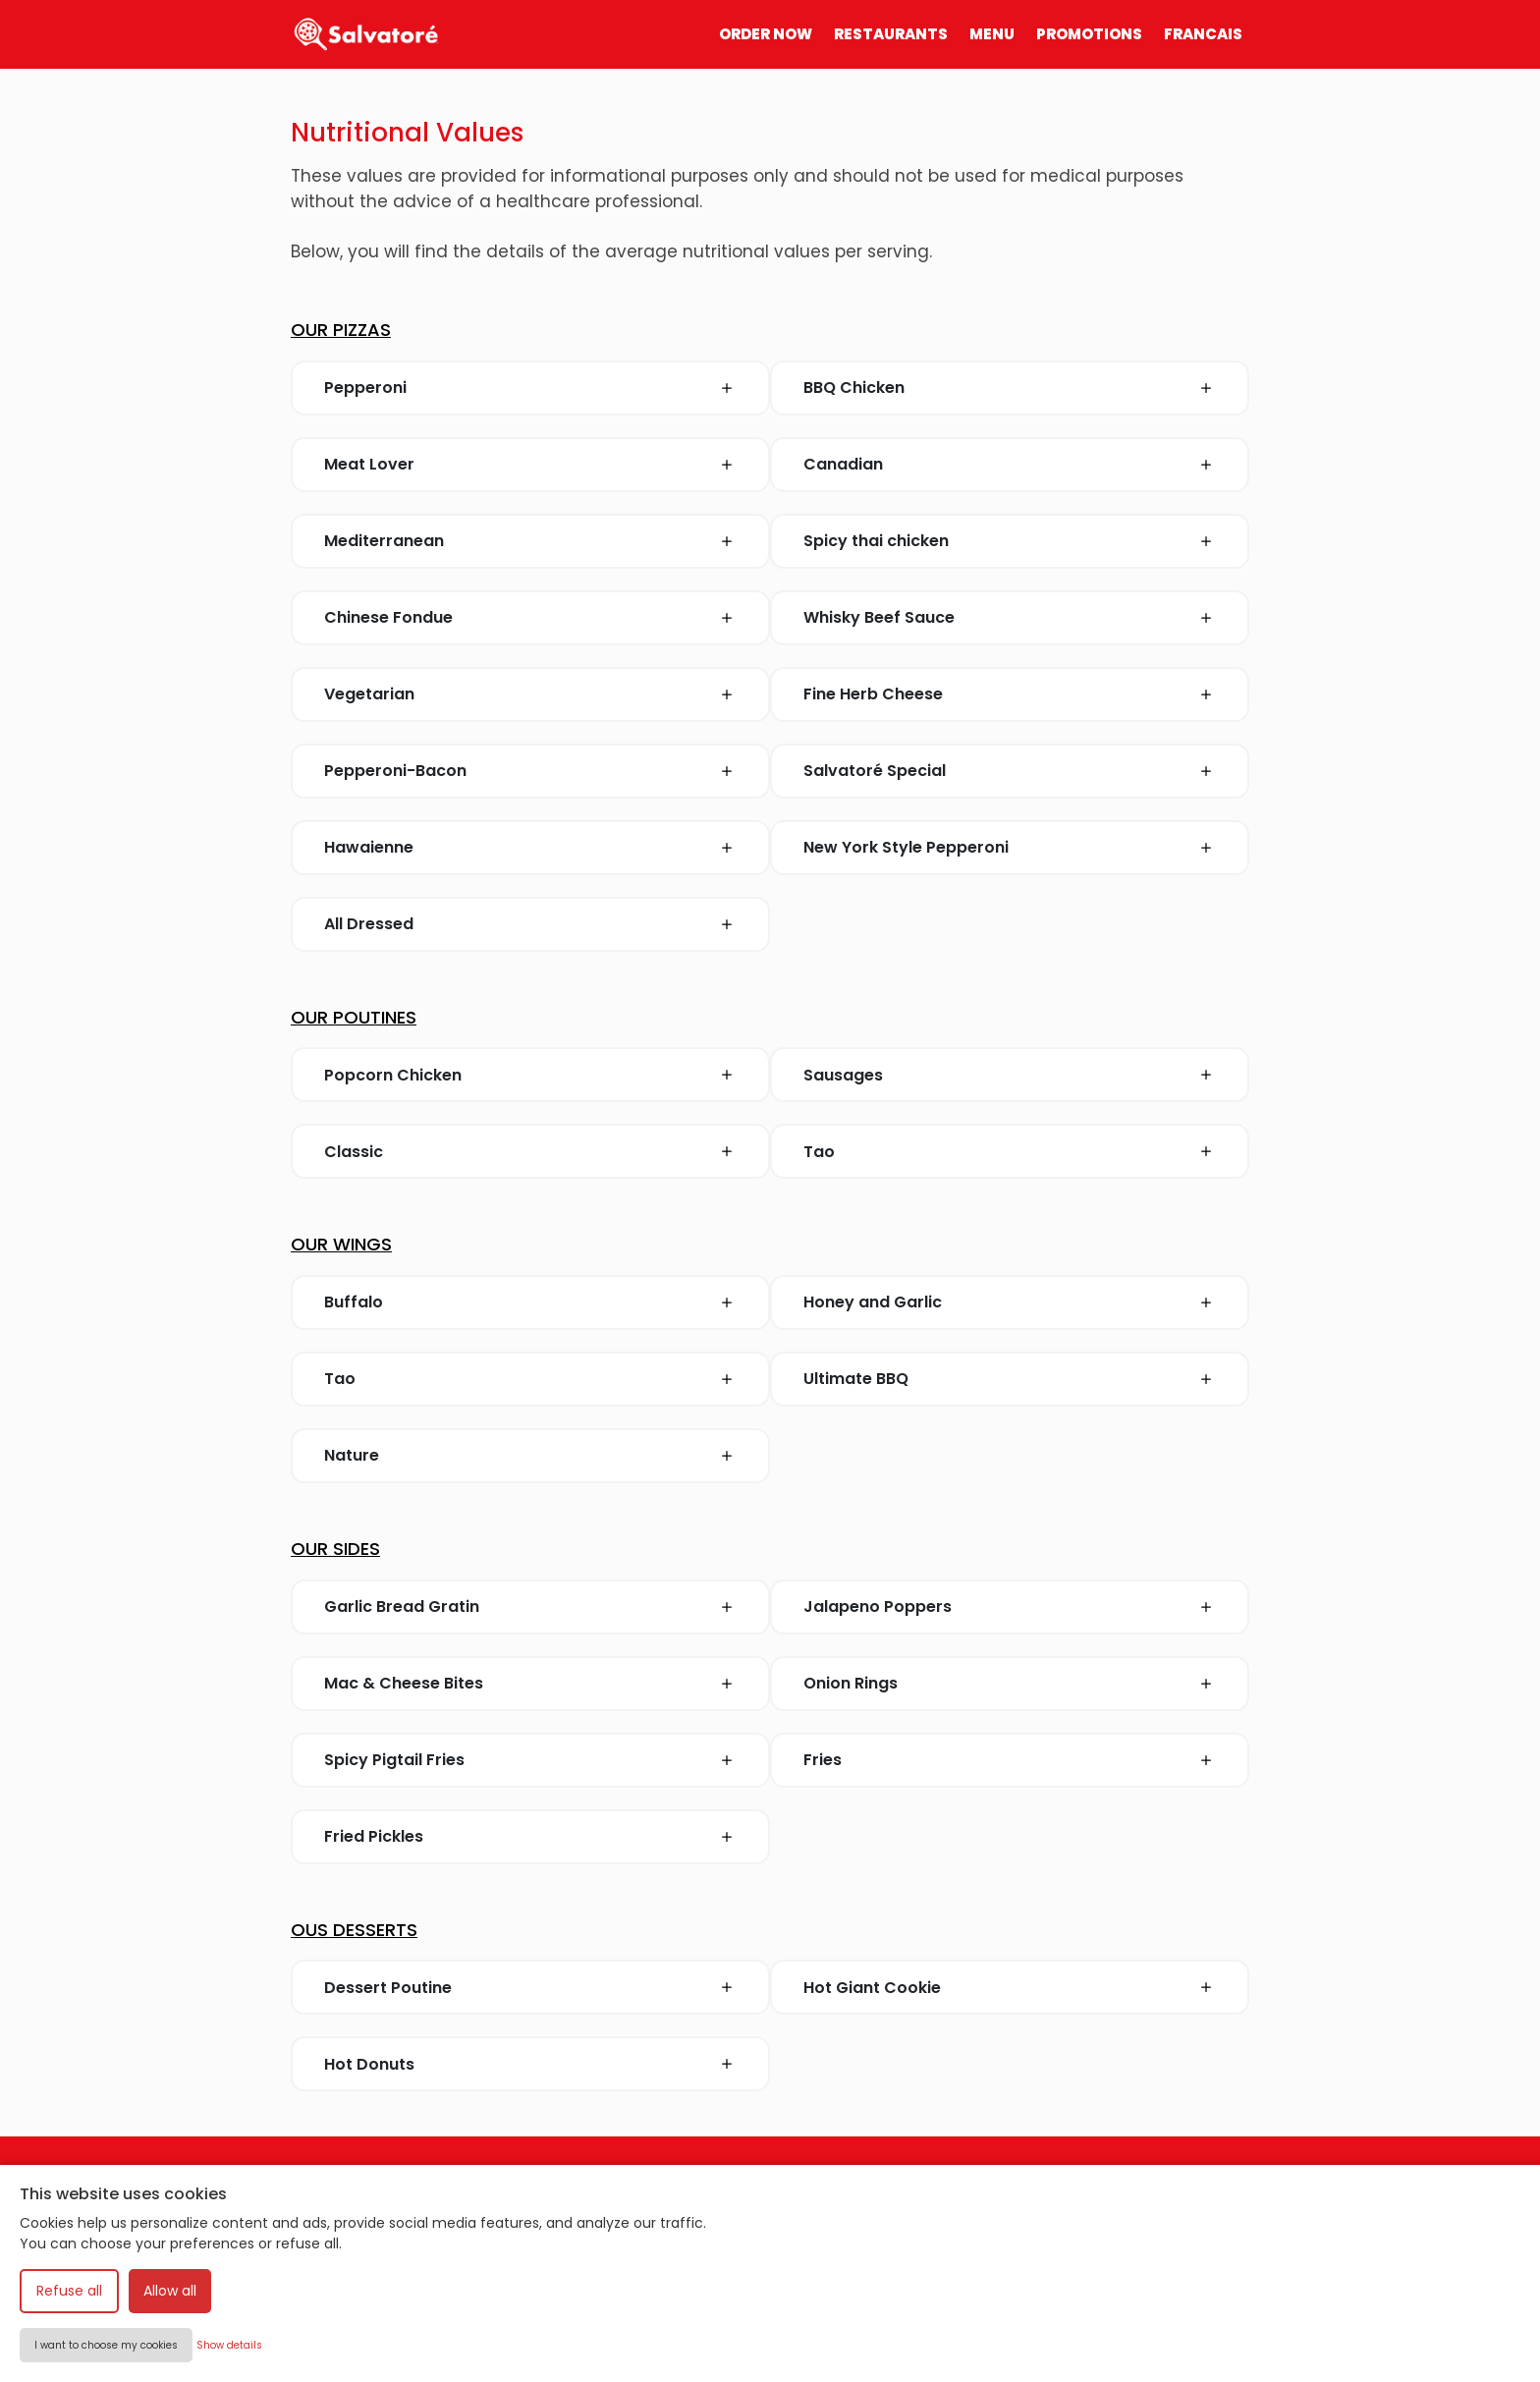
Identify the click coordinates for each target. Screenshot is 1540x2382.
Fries (822, 1759)
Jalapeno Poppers (877, 1606)
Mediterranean (384, 540)
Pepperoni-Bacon (395, 770)
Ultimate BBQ (855, 1378)
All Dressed (368, 924)
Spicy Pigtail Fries (394, 1759)
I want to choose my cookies (106, 2345)
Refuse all (69, 2290)
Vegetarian (369, 694)
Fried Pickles (373, 1836)
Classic (353, 1151)
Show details (229, 2345)
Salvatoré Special (874, 770)
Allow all (169, 2290)
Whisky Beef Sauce (879, 617)
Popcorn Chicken (393, 1075)
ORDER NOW (765, 34)
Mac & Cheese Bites (403, 1683)
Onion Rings (850, 1683)
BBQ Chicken (854, 387)
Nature (351, 1455)
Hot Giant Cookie (872, 1987)
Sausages (843, 1075)
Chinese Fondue (388, 617)
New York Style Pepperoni (906, 847)
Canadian (843, 464)
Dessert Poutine (388, 1987)
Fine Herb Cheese (873, 694)
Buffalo (353, 1302)
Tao (819, 1151)
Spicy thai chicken (876, 540)
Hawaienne (368, 847)
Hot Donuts (369, 2064)
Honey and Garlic (872, 1302)
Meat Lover (369, 464)
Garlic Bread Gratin (401, 1606)
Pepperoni (365, 387)
